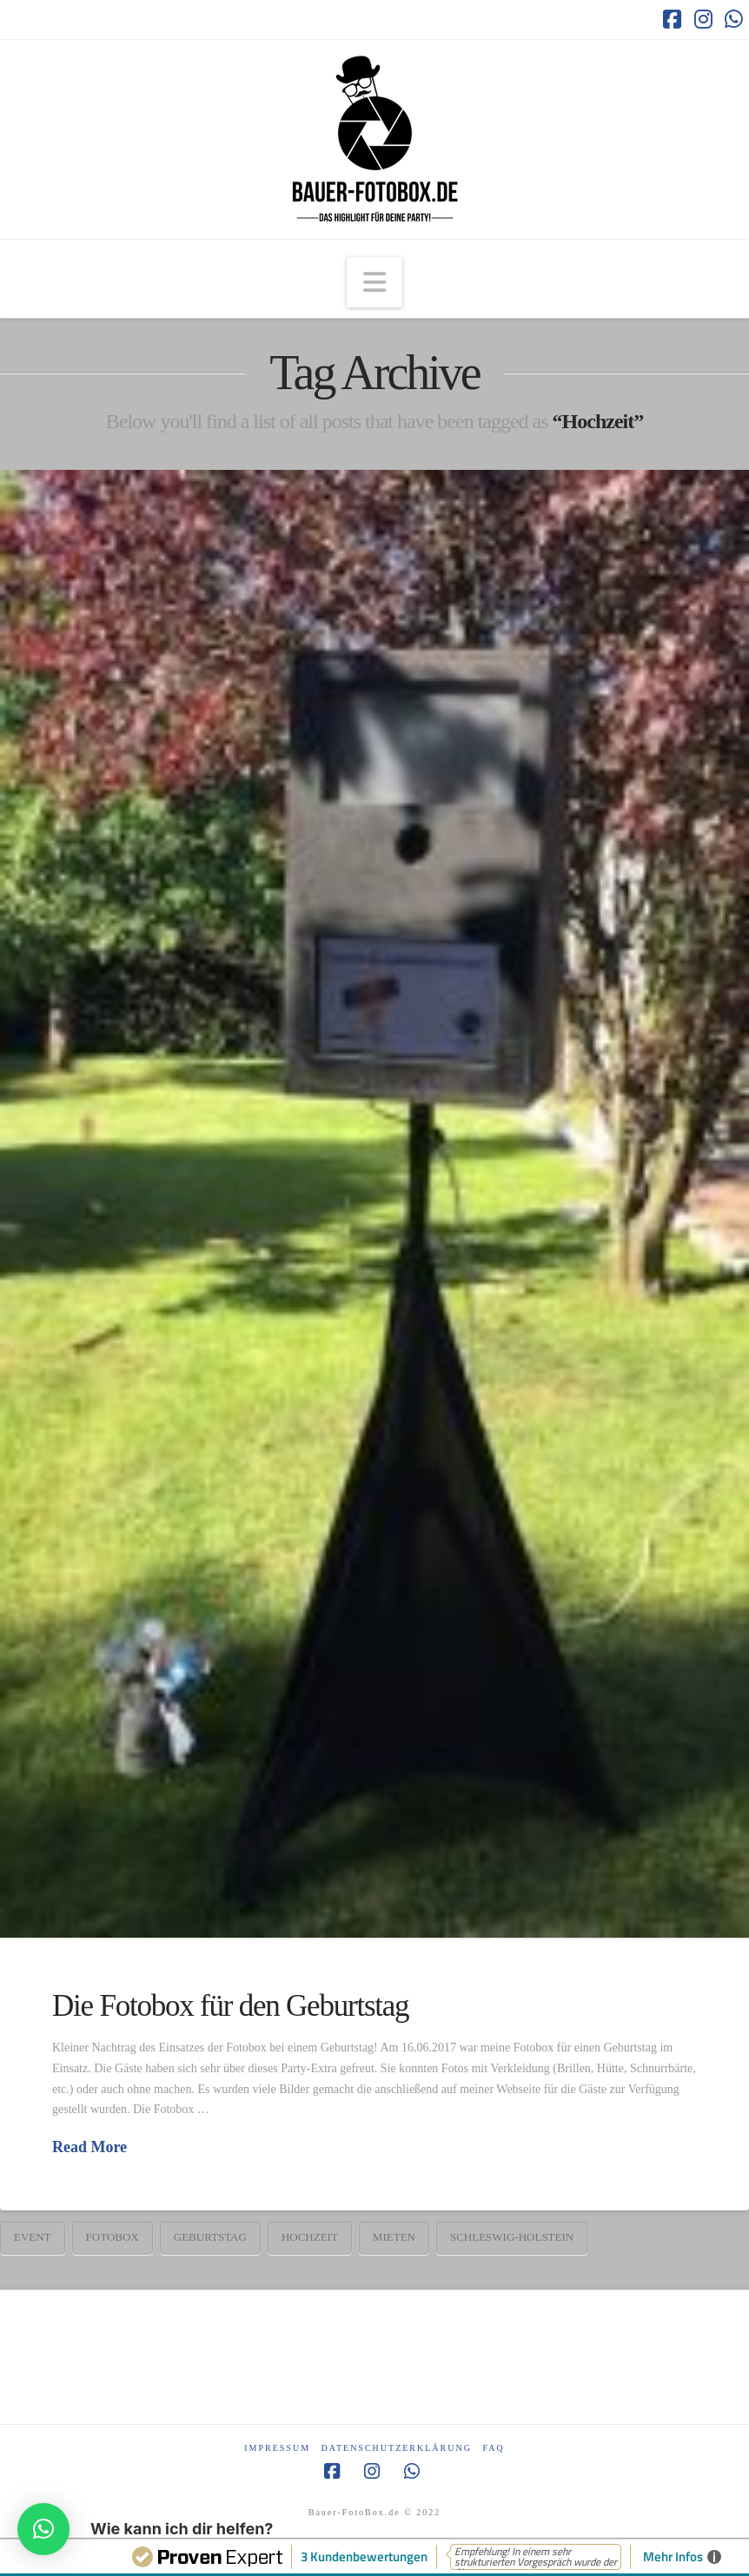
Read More (89, 2147)
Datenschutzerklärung (396, 2448)
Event (32, 2236)
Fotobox (112, 2236)
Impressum (277, 2448)
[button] (374, 282)
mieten (394, 2236)
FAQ (493, 2448)
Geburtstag (210, 2236)
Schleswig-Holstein (511, 2236)
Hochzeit (310, 2236)
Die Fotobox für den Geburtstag (230, 2006)
